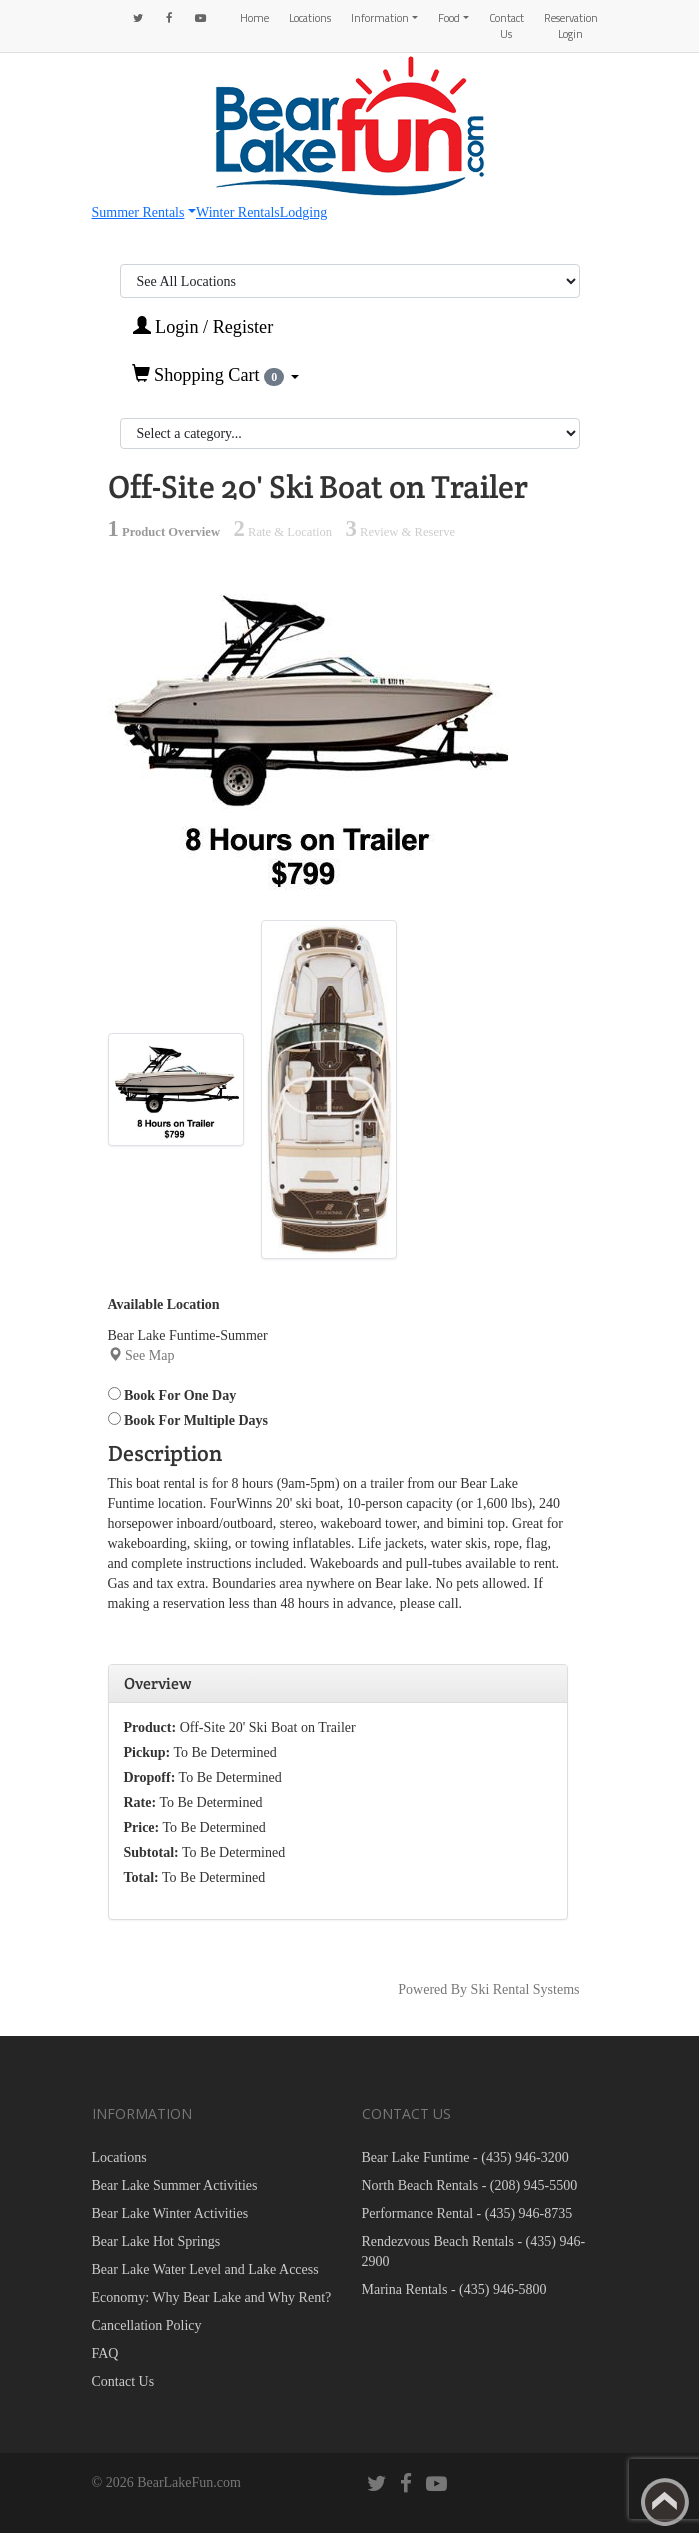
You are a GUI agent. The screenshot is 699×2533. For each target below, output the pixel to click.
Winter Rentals (238, 212)
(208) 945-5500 (534, 2185)
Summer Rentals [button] (138, 212)
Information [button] (380, 17)
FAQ (105, 2353)
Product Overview (164, 532)
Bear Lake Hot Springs (156, 2241)
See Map (149, 1355)
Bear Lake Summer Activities (175, 2185)
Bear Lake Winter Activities (170, 2213)
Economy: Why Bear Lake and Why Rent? (212, 2297)
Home (254, 17)
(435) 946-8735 (529, 2213)
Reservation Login (571, 25)
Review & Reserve (400, 532)
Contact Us (506, 25)
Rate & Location (283, 532)
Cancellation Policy (147, 2325)
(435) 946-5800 (503, 2289)
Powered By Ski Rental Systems (488, 1989)
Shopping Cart (215, 375)
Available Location (164, 1304)
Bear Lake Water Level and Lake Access (205, 2269)
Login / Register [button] (203, 326)
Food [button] (449, 17)
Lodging (303, 212)
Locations (310, 17)
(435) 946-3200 (525, 2157)
